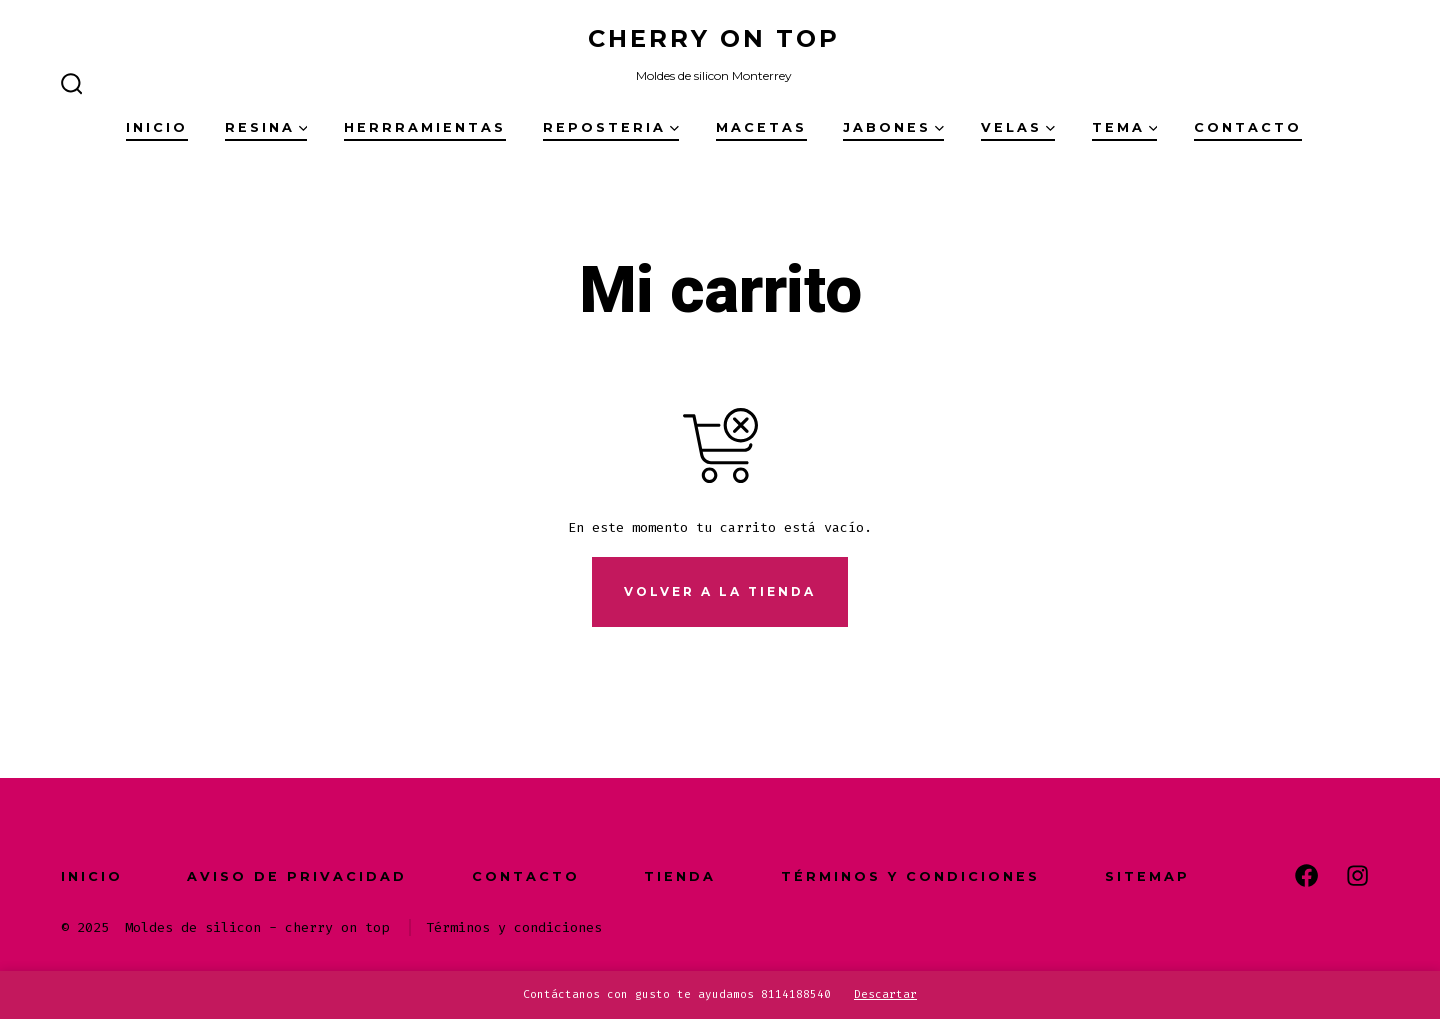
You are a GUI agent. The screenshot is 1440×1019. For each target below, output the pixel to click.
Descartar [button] (885, 994)
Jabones (893, 127)
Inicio (157, 127)
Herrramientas (425, 127)
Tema (1125, 127)
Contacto (1248, 127)
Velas (1018, 127)
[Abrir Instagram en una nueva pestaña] (1357, 875)
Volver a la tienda (720, 591)
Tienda (680, 876)
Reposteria (611, 127)
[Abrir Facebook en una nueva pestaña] (1306, 875)
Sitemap (1147, 876)
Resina (266, 127)
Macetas (761, 127)
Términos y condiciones (910, 876)
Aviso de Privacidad (297, 876)
